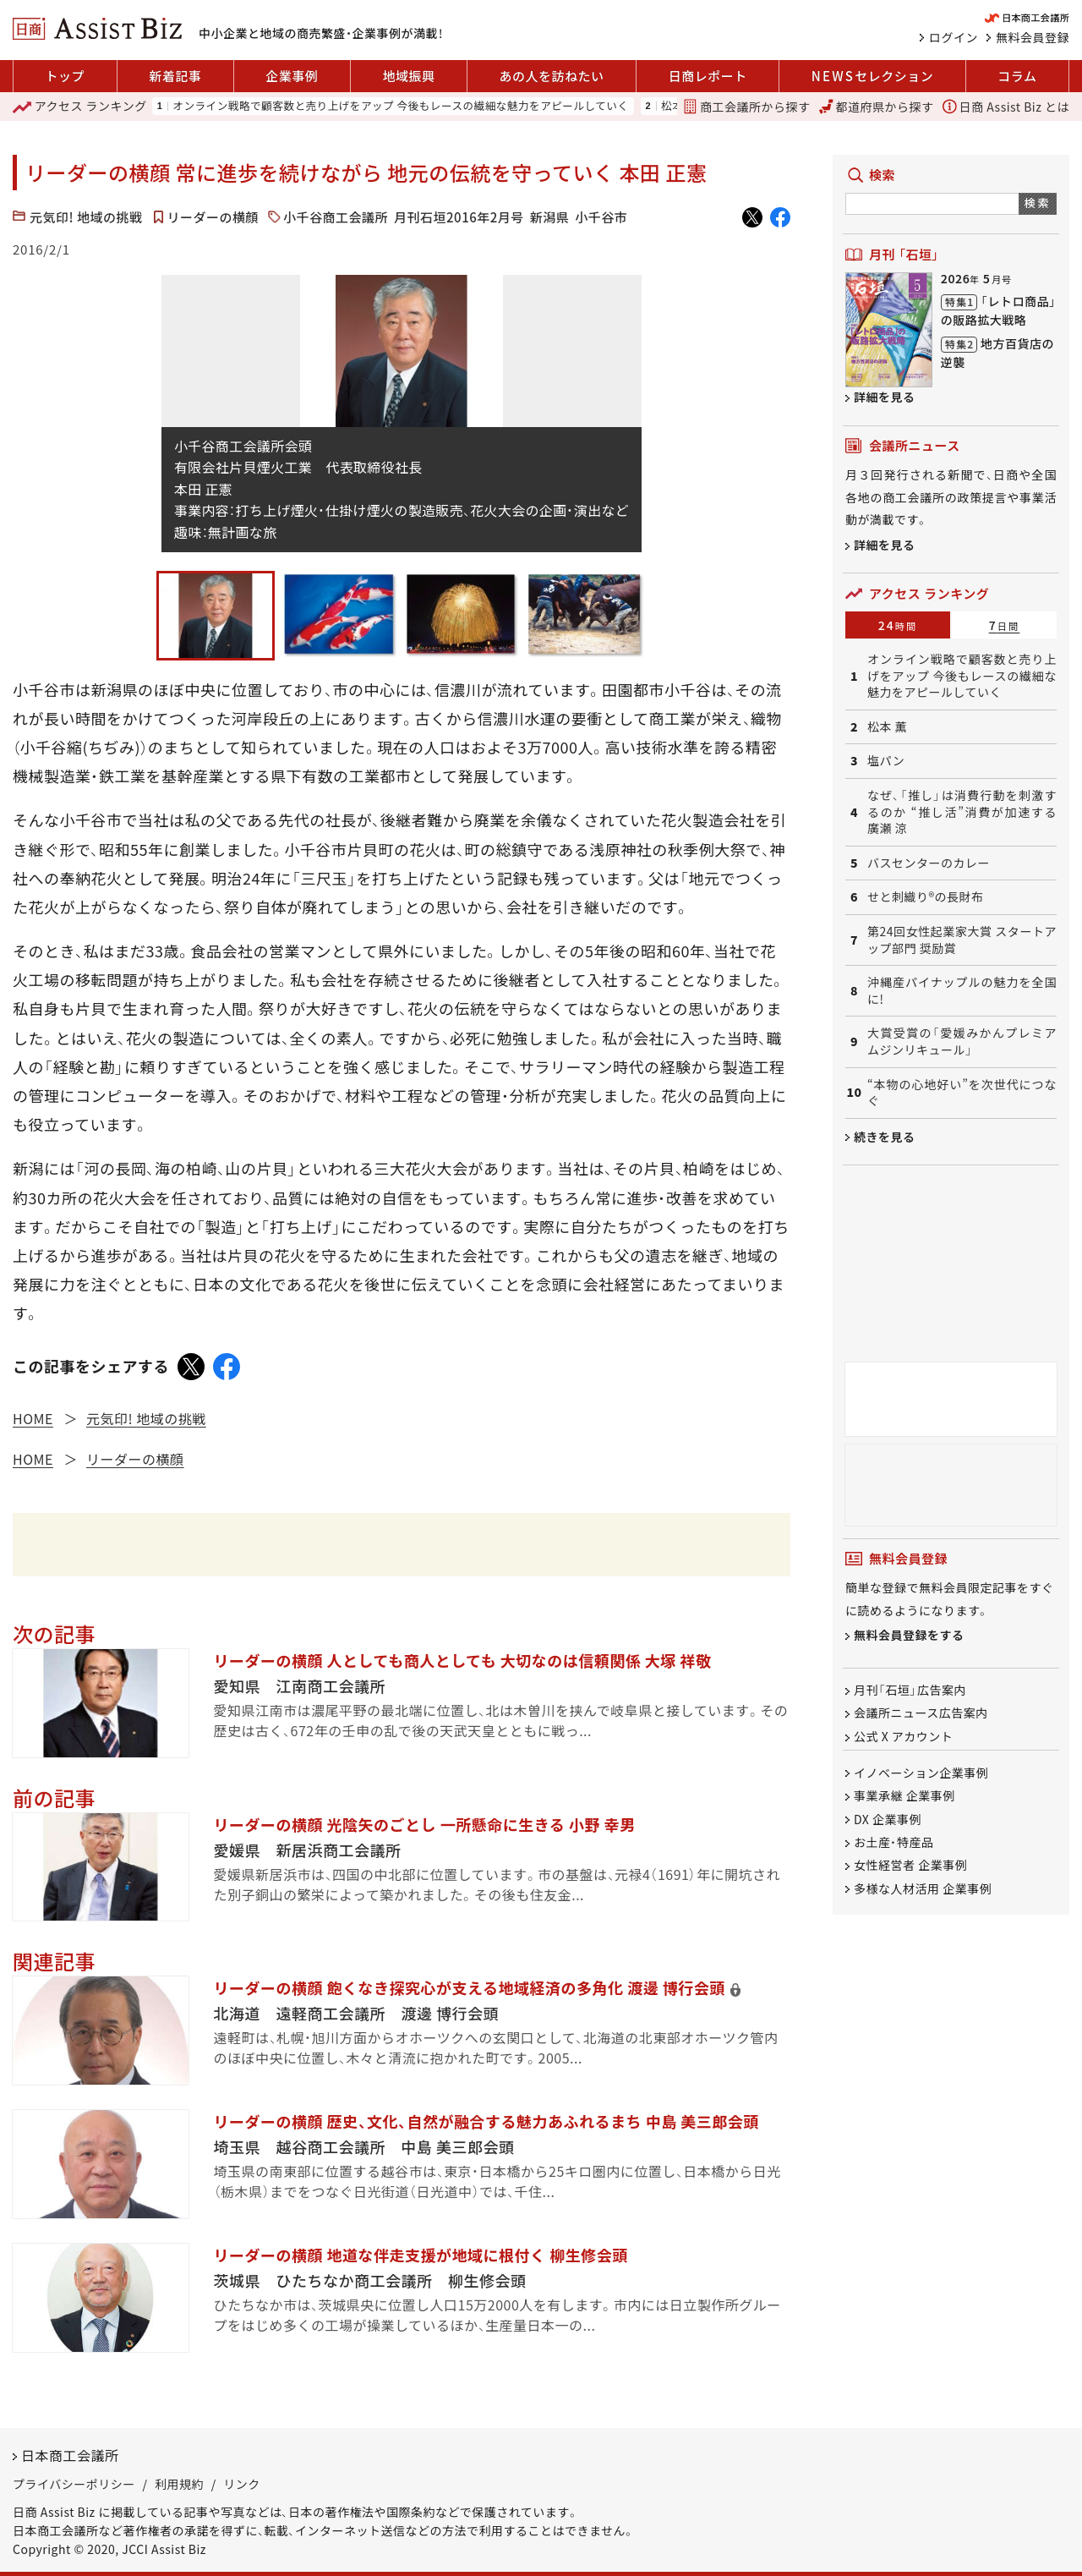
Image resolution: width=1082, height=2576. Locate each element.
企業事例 (291, 76)
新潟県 (550, 217)
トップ (65, 76)
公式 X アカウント (903, 1736)
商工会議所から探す (746, 106)
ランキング (80, 106)
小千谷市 (601, 217)
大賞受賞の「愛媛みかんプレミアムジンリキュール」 (962, 1041)
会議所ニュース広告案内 (921, 1713)
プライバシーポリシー (74, 2483)
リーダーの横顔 (213, 217)
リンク (241, 2483)
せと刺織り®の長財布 (925, 897)
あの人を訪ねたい (552, 76)
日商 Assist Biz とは (1006, 106)
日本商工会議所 (70, 2455)
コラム (1016, 76)
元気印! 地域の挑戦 (86, 217)
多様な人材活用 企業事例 (923, 1888)
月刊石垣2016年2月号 (459, 217)
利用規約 (179, 2483)
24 (898, 625)
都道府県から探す (876, 106)
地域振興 (408, 76)
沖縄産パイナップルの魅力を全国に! (962, 990)
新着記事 (175, 76)
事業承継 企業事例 (904, 1796)
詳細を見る (884, 396)
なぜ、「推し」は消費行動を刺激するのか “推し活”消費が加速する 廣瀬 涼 (962, 811)
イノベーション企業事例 (921, 1772)
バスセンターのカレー (928, 863)
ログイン (953, 37)
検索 (1038, 203)
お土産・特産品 (894, 1841)
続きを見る (884, 1136)
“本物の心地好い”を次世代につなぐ (962, 1093)
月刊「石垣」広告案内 (910, 1689)
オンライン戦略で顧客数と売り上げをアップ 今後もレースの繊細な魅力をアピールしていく (400, 106)
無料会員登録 (1032, 37)
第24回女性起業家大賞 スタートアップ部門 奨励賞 (962, 940)
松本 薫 (887, 727)
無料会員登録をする (909, 1635)
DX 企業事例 (887, 1819)
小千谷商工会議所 (335, 217)
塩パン (885, 761)
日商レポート (708, 76)
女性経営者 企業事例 (910, 1865)
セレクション (872, 76)
